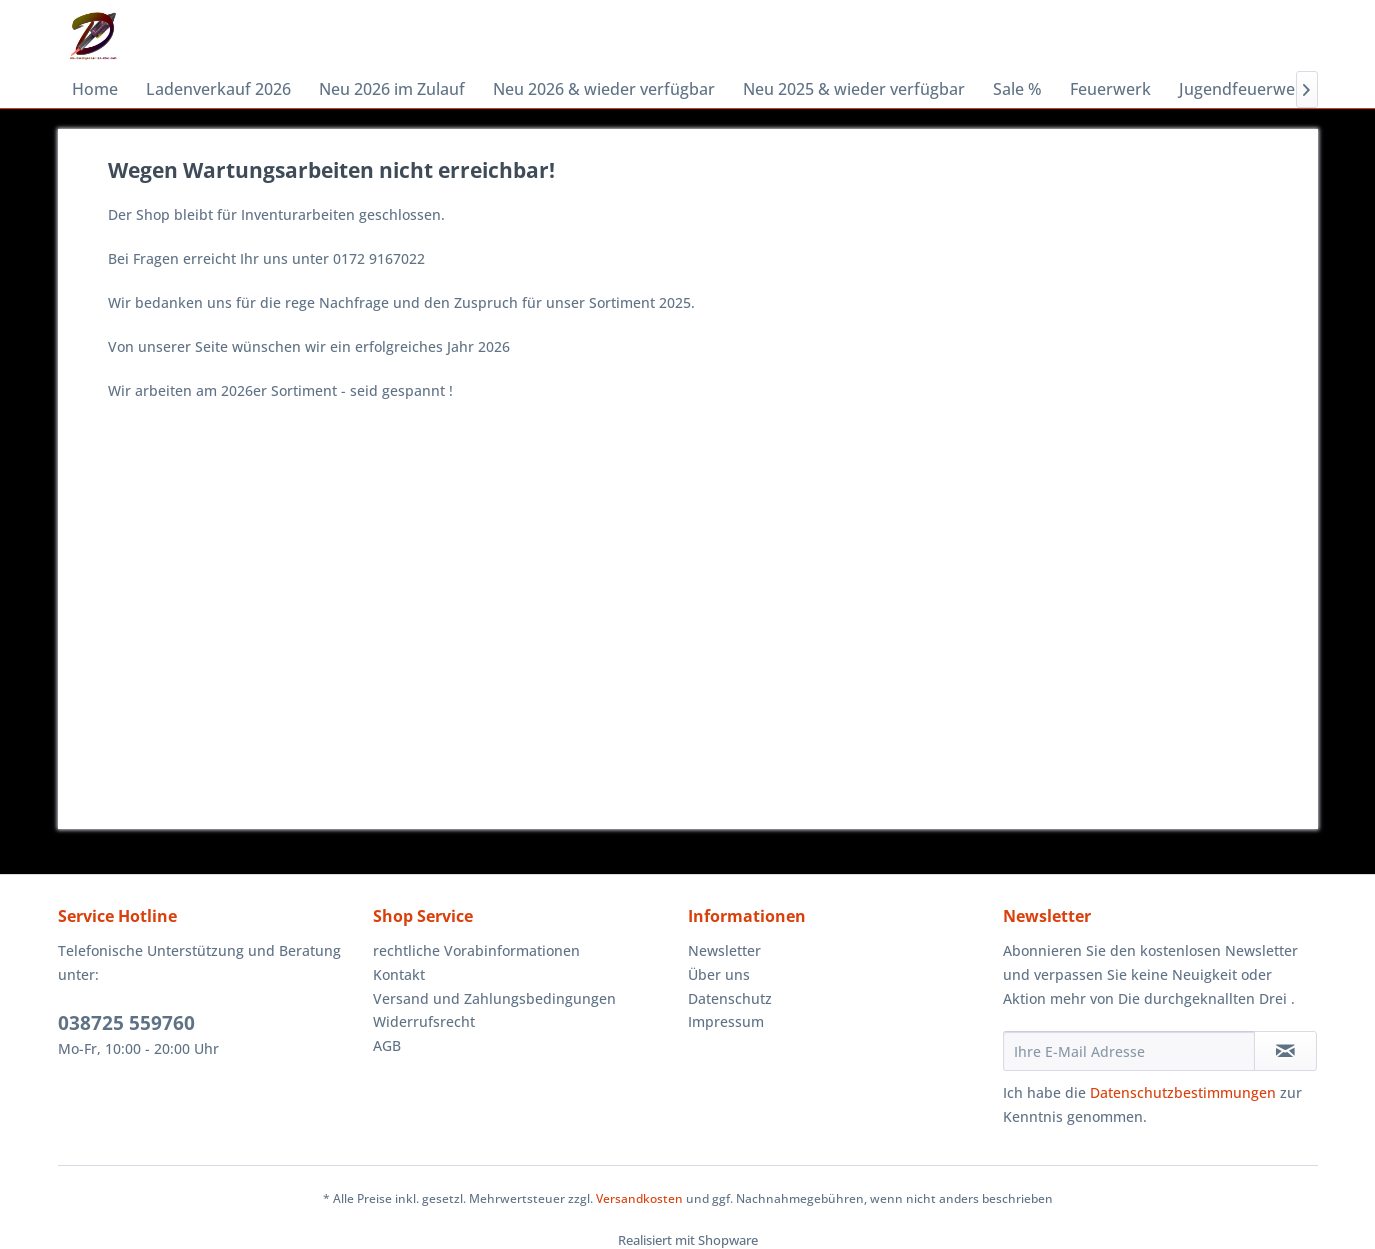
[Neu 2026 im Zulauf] (392, 89)
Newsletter (724, 950)
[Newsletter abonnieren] (1285, 1051)
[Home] (95, 89)
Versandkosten (639, 1198)
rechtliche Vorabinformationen (476, 950)
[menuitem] (95, 89)
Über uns (719, 974)
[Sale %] (1017, 89)
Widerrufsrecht (424, 1021)
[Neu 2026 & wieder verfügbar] (604, 89)
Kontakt (399, 974)
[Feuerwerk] (1110, 89)
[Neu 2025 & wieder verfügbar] (854, 89)
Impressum (726, 1021)
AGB (387, 1045)
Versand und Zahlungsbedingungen (494, 998)
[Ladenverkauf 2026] (218, 89)
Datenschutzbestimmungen (1183, 1092)
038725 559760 (126, 1023)
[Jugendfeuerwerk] (1245, 89)
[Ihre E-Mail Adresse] (1129, 1051)
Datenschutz (730, 998)
